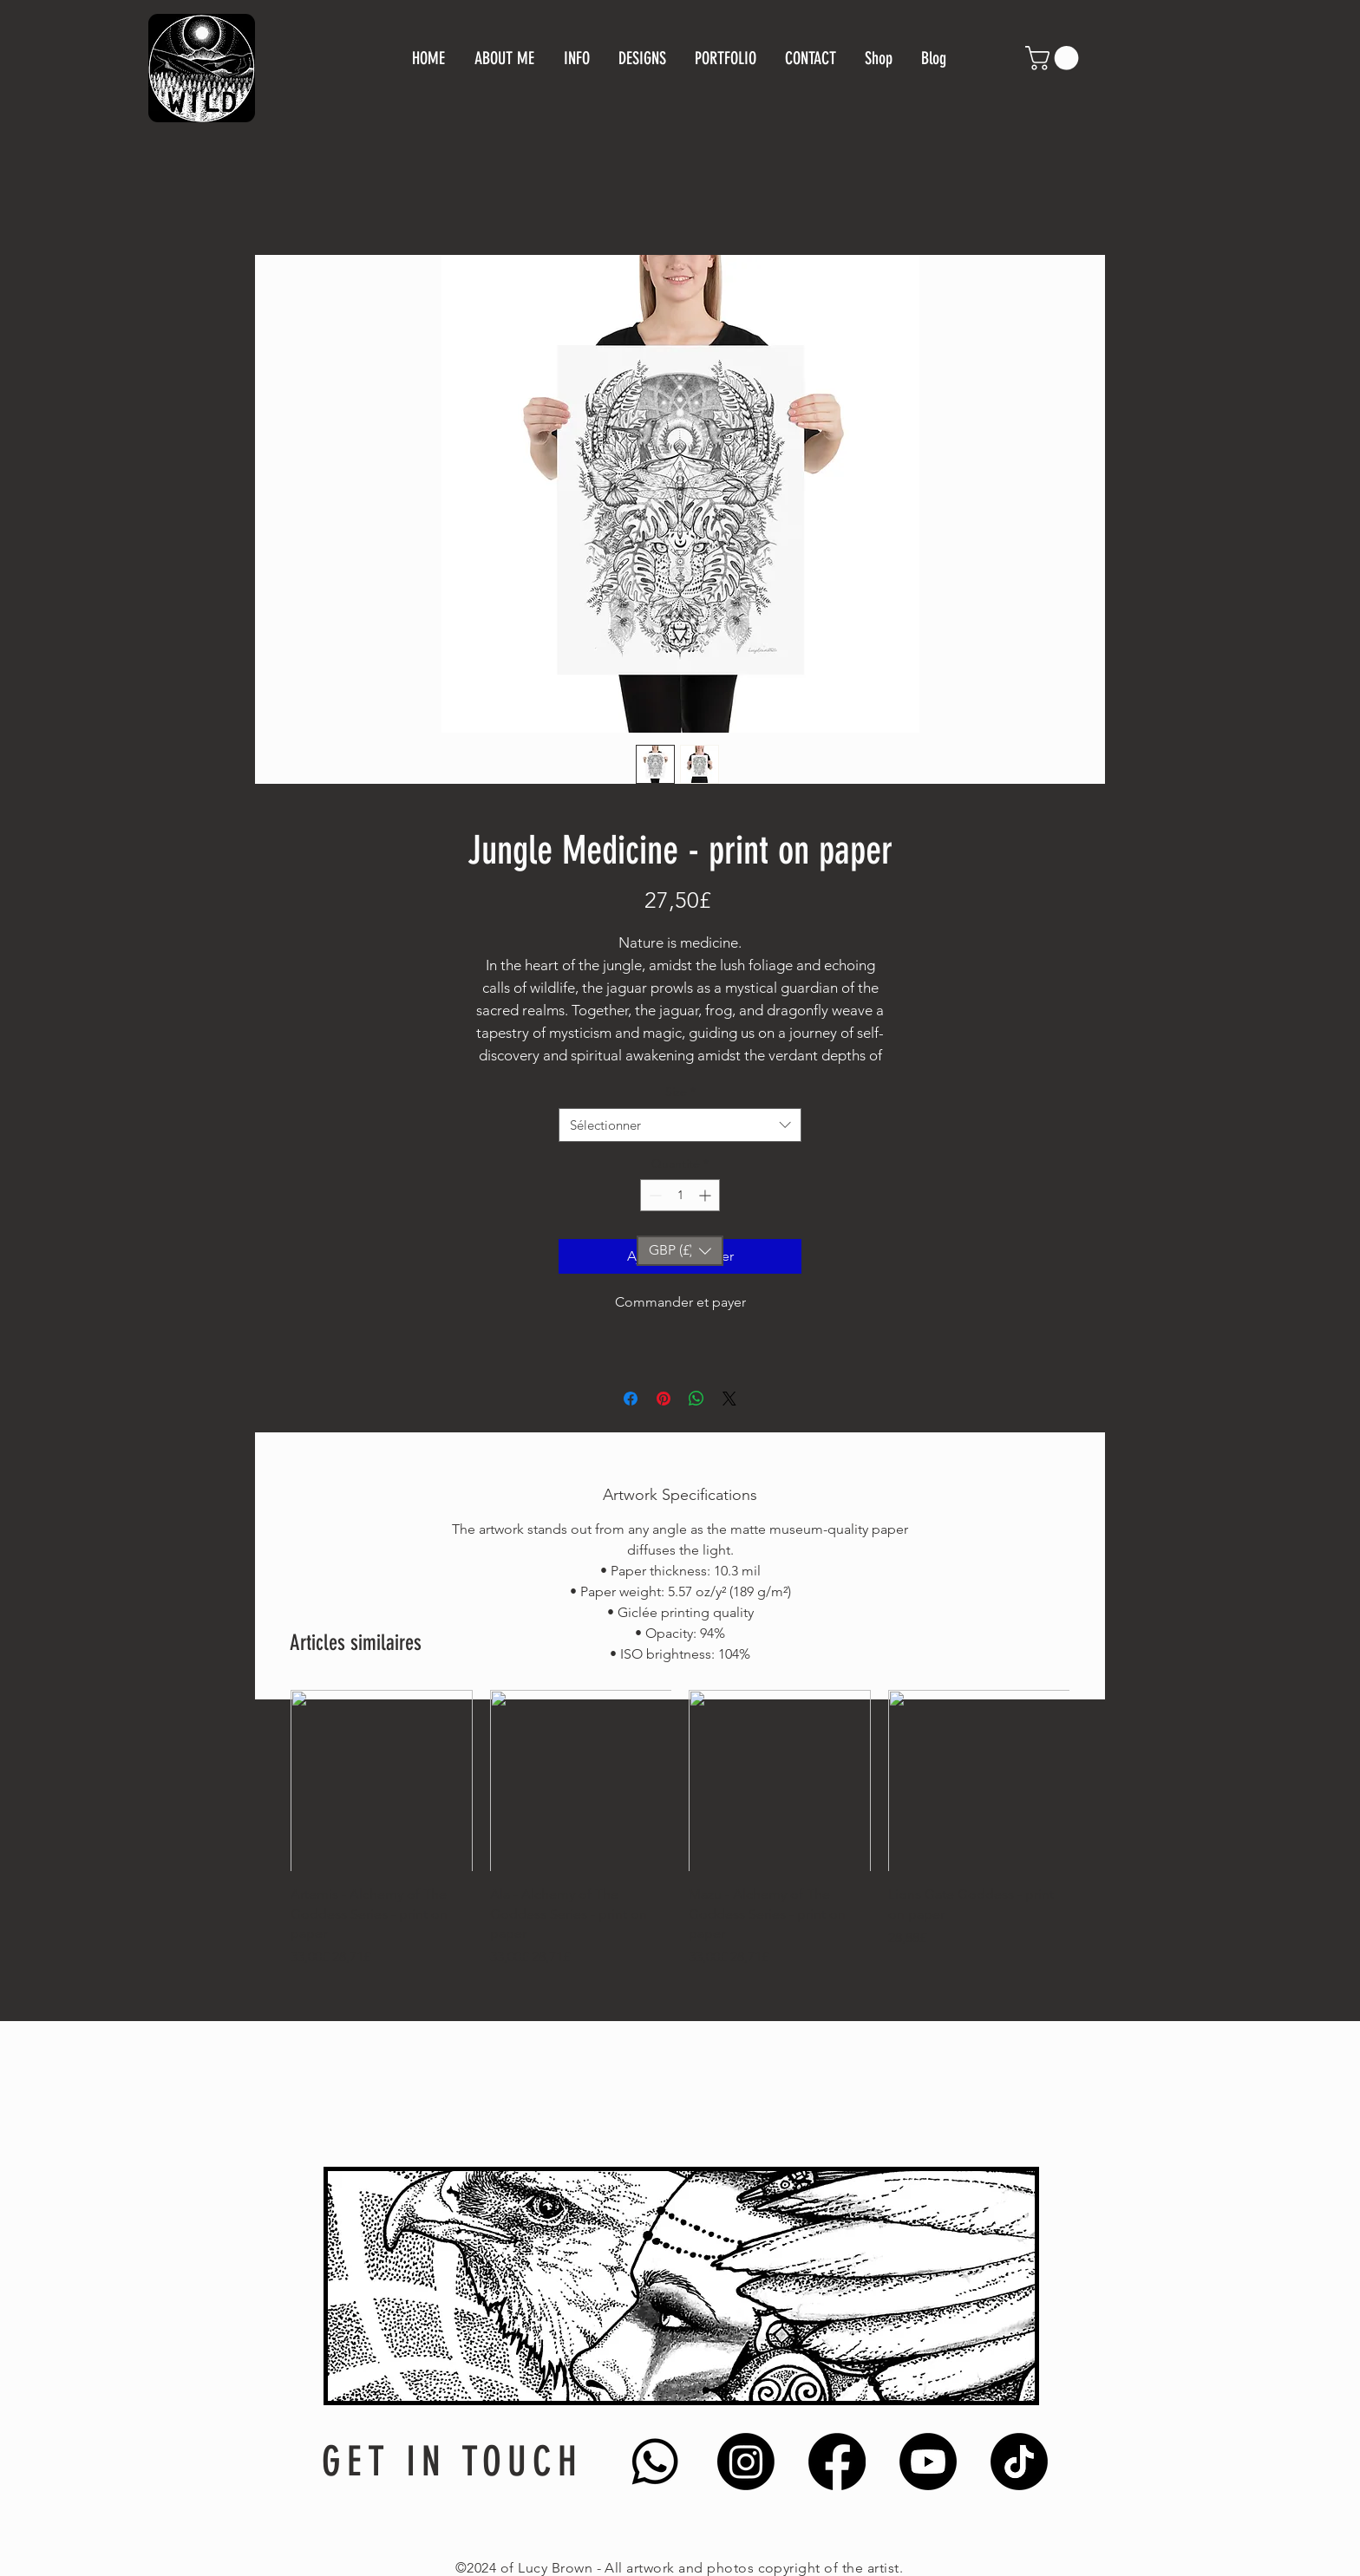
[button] (1054, 58)
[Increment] (706, 1195)
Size (680, 1091)
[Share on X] (729, 1398)
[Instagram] (746, 2461)
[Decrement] (653, 1195)
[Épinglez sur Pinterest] (663, 1398)
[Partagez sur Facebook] (630, 1398)
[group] (680, 1829)
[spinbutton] (680, 1195)
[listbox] (680, 1251)
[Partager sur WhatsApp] (696, 1398)
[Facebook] (837, 2461)
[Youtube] (928, 2461)
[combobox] (680, 1125)
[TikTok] (1019, 2461)
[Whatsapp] (654, 2461)
